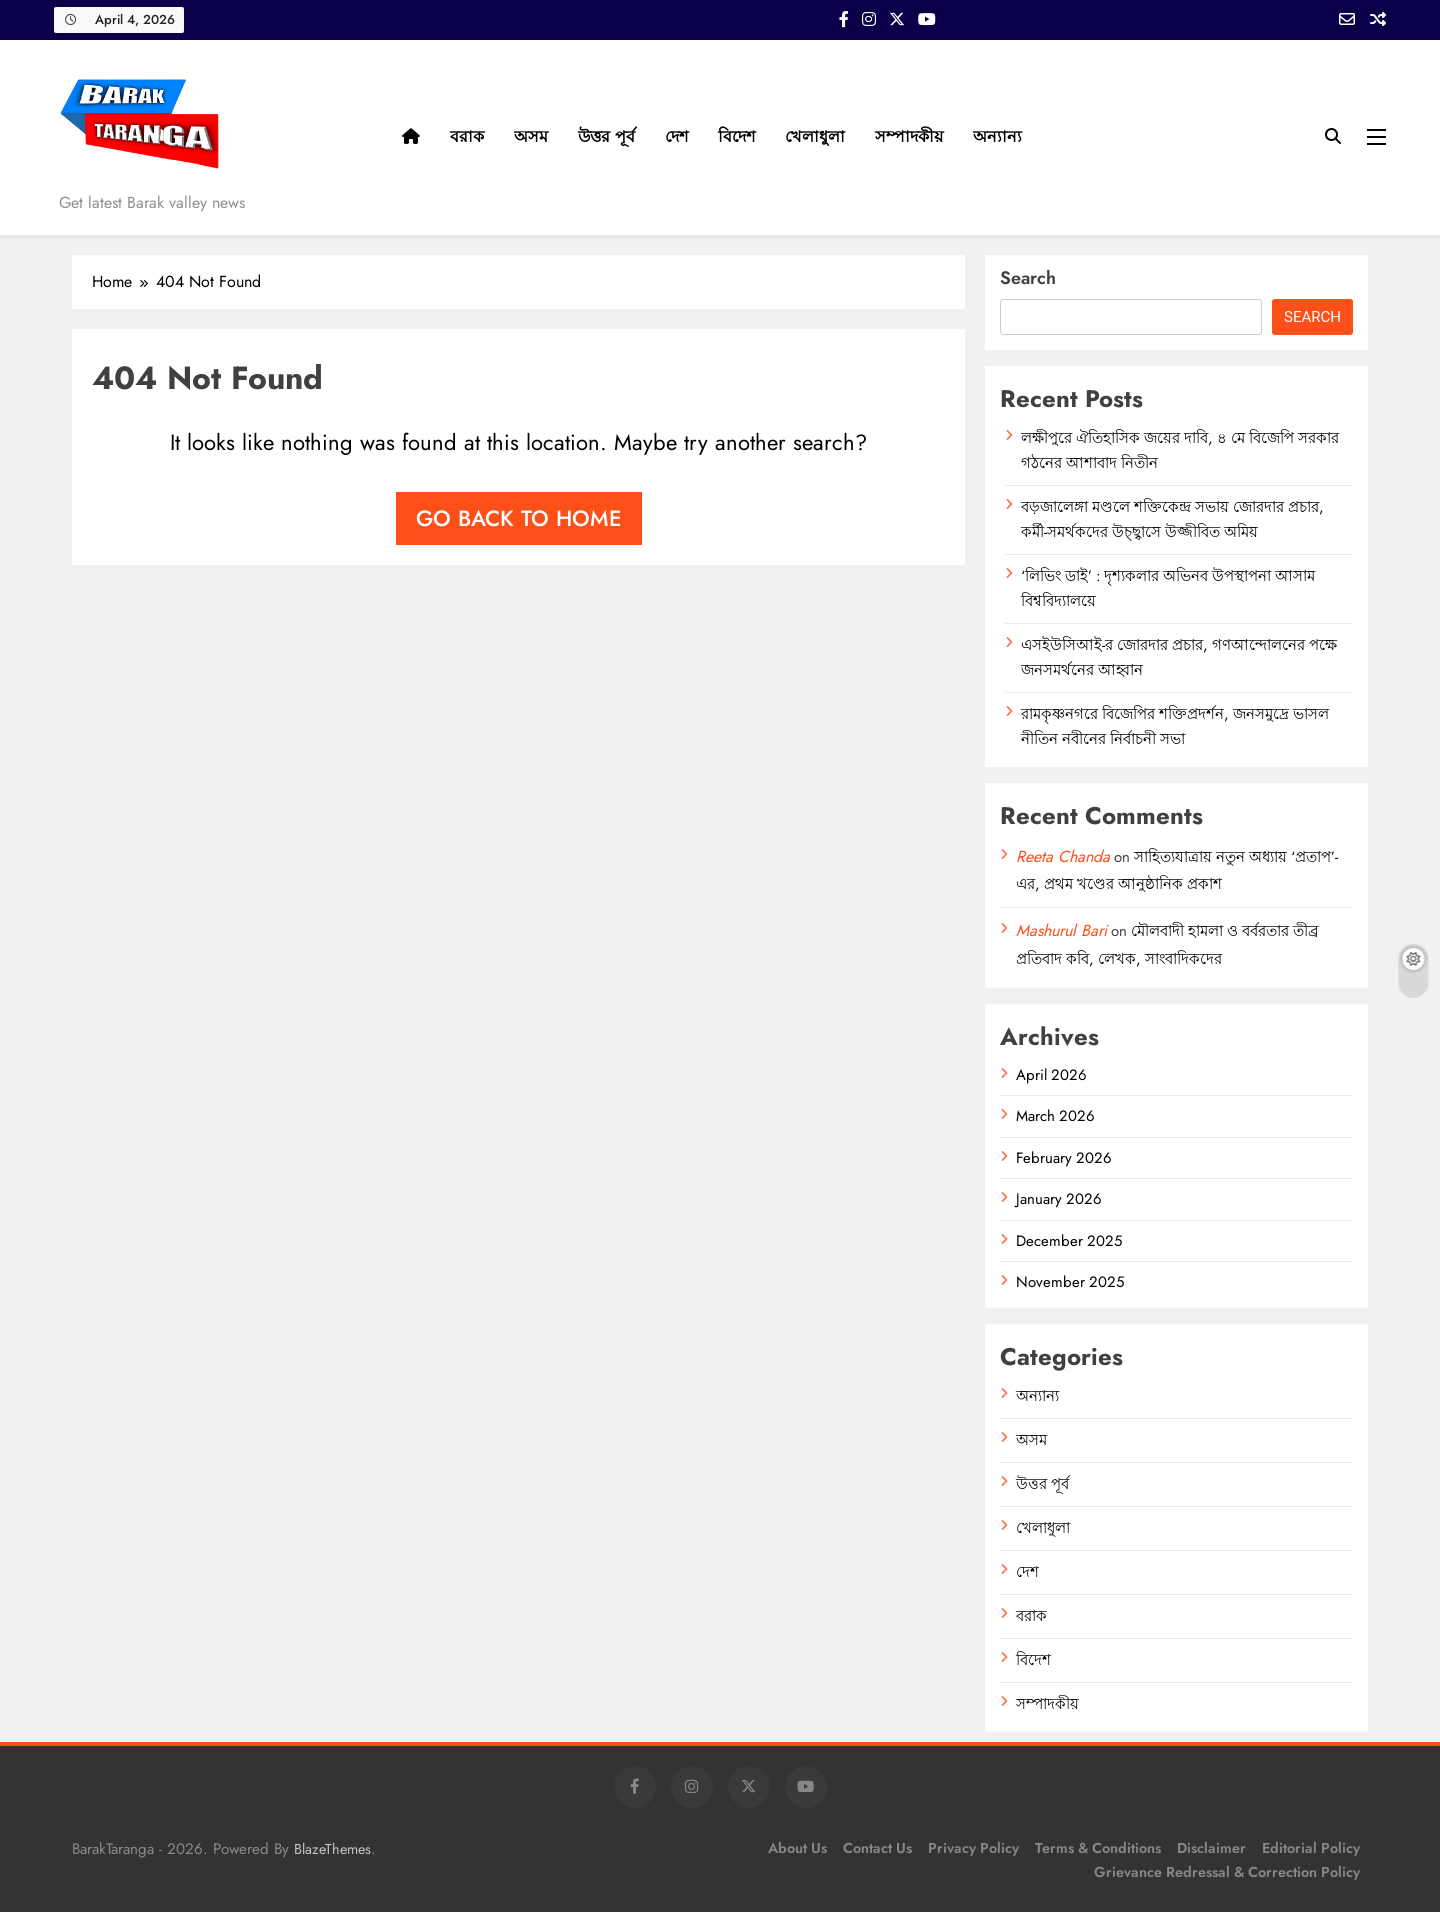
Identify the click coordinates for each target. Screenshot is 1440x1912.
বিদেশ (736, 136)
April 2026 (1051, 1075)
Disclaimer (1211, 1848)
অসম (531, 136)
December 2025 (1069, 1241)
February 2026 (1064, 1158)
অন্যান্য (997, 136)
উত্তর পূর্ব (606, 136)
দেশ (676, 136)
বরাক (467, 136)
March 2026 (1055, 1116)
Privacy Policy (973, 1848)
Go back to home (519, 518)
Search (1028, 278)
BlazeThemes (332, 1849)
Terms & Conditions (1098, 1848)
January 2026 (1059, 1199)
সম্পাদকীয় (909, 136)
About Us (797, 1848)
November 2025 (1070, 1282)
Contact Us (877, 1848)
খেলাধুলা (815, 136)
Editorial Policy (1311, 1848)
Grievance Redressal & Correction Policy (1227, 1872)
